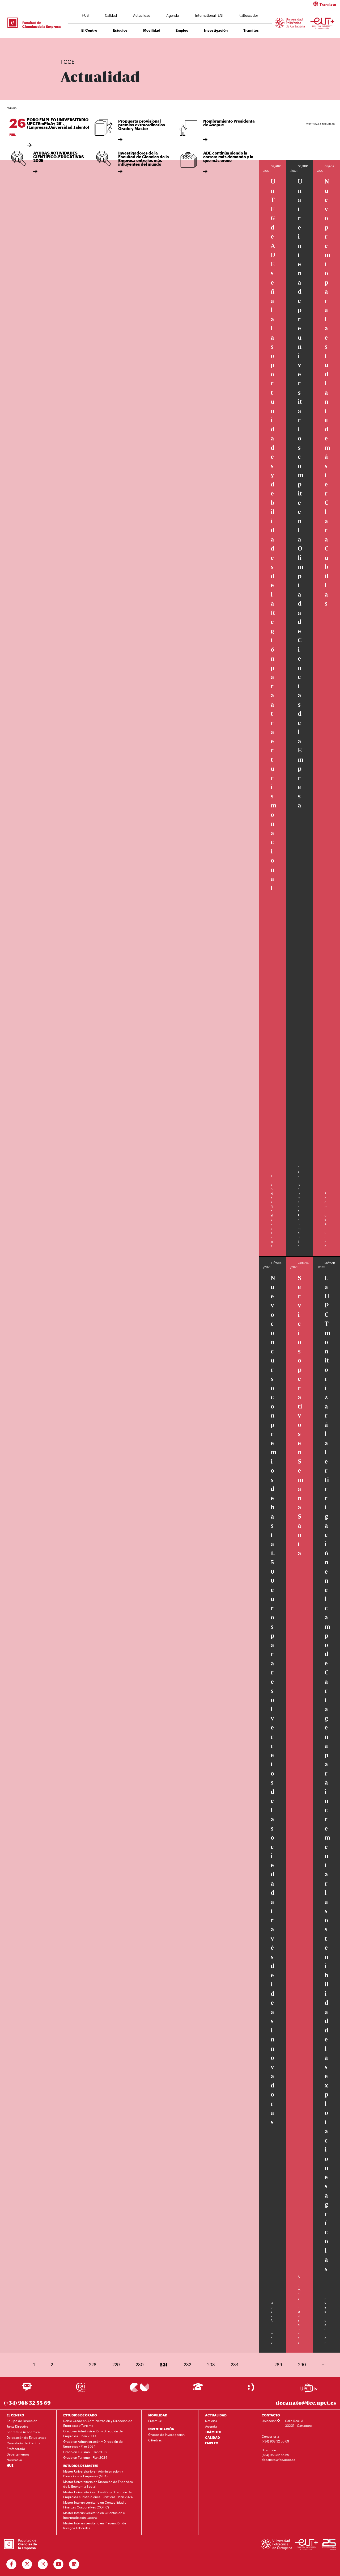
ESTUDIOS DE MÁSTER (80, 2465)
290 (302, 2364)
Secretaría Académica (23, 2432)
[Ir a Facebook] (11, 2564)
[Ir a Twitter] (27, 2564)
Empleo (182, 30)
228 (92, 2364)
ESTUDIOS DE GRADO (80, 2415)
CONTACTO (271, 2415)
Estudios (120, 30)
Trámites (251, 30)
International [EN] (209, 15)
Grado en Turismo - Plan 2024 (85, 2457)
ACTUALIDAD (216, 2415)
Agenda (172, 15)
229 (116, 2364)
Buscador (249, 15)
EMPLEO (211, 2443)
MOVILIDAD (157, 2415)
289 (278, 2364)
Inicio (65, 44)
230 (140, 2364)
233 (211, 2364)
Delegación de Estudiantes (26, 2437)
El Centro (89, 30)
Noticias (211, 2421)
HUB (85, 15)
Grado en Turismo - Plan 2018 (85, 2452)
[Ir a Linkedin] (74, 2564)
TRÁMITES (213, 2432)
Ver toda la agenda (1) (320, 124)
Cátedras (155, 2440)
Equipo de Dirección (22, 2421)
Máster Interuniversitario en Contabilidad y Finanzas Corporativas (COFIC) (94, 2504)
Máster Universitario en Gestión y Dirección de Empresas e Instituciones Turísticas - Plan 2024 (98, 2494)
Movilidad (151, 30)
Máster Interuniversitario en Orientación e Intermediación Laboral (94, 2515)
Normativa (14, 2460)
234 (235, 2364)
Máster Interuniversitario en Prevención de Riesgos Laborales (94, 2525)
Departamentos (18, 2454)
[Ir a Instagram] (42, 2564)
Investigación (216, 30)
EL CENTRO (15, 2415)
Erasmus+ (155, 2421)
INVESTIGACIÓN (161, 2429)
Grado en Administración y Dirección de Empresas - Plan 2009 (93, 2433)
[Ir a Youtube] (58, 2564)
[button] (257, 4)
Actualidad (141, 15)
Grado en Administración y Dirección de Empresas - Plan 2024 (93, 2444)
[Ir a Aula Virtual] (198, 2389)
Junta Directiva (17, 2426)
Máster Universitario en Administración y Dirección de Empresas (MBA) (93, 2473)
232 (187, 2364)
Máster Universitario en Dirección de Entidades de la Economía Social (98, 2484)
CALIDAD (212, 2437)
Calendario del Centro (23, 2443)
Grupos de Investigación (166, 2434)
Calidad (111, 15)
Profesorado (16, 2448)
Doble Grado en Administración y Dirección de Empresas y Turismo (97, 2423)
